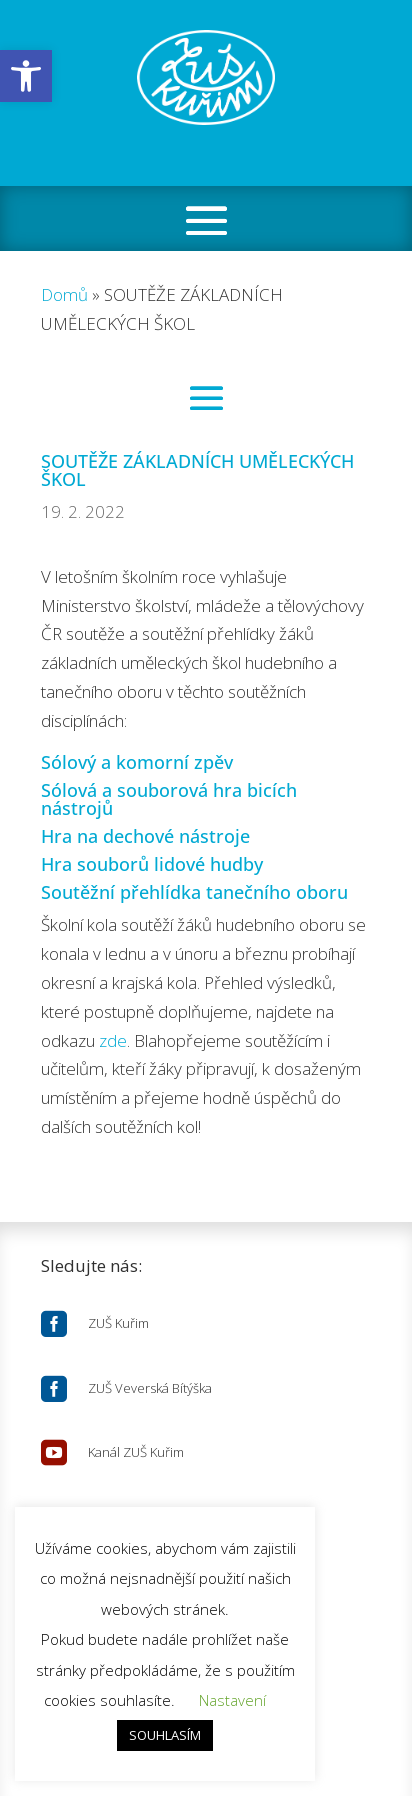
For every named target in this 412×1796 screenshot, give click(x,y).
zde (113, 1040)
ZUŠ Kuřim (118, 1323)
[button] (26, 76)
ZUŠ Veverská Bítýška (150, 1388)
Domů (64, 294)
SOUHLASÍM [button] (165, 1735)
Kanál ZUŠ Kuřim (136, 1452)
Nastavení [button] (232, 1700)
